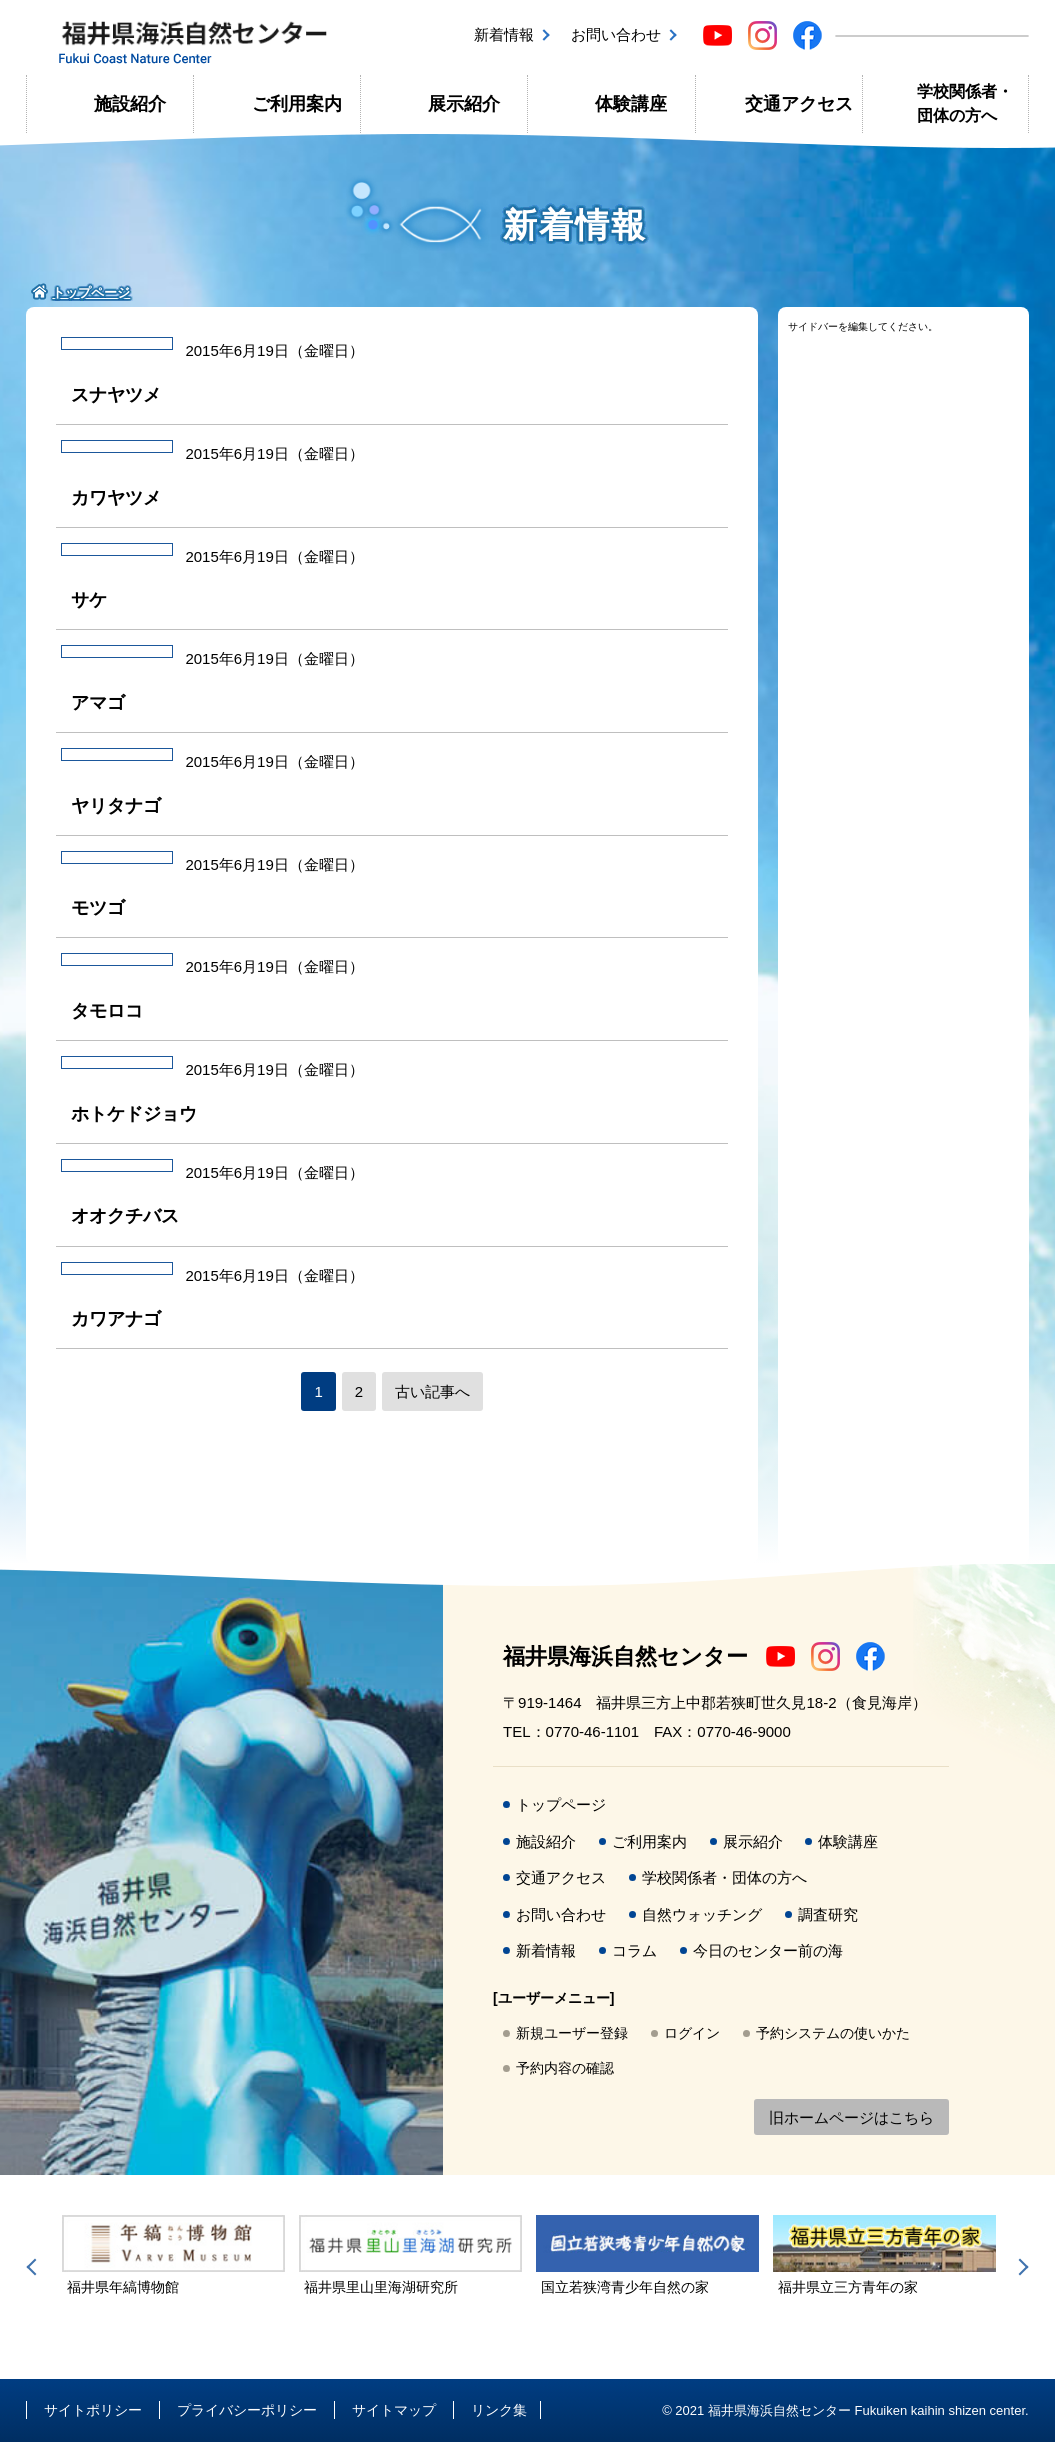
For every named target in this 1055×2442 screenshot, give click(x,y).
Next (1020, 2267)
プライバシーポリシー (247, 2410)
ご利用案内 (297, 104)
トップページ (561, 1804)
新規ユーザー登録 (572, 2033)
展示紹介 (464, 104)
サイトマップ (394, 2410)
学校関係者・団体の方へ (965, 103)
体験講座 (631, 104)
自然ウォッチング (702, 1914)
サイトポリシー (93, 2410)
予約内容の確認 (565, 2068)
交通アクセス (799, 104)
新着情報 (504, 34)
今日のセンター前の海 (768, 1950)
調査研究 (828, 1914)
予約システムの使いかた (833, 2033)
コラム (634, 1950)
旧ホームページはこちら (851, 2117)
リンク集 (499, 2410)
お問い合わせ (616, 34)
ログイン (692, 2033)
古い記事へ (432, 1391)
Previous (35, 2267)
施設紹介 (130, 104)
